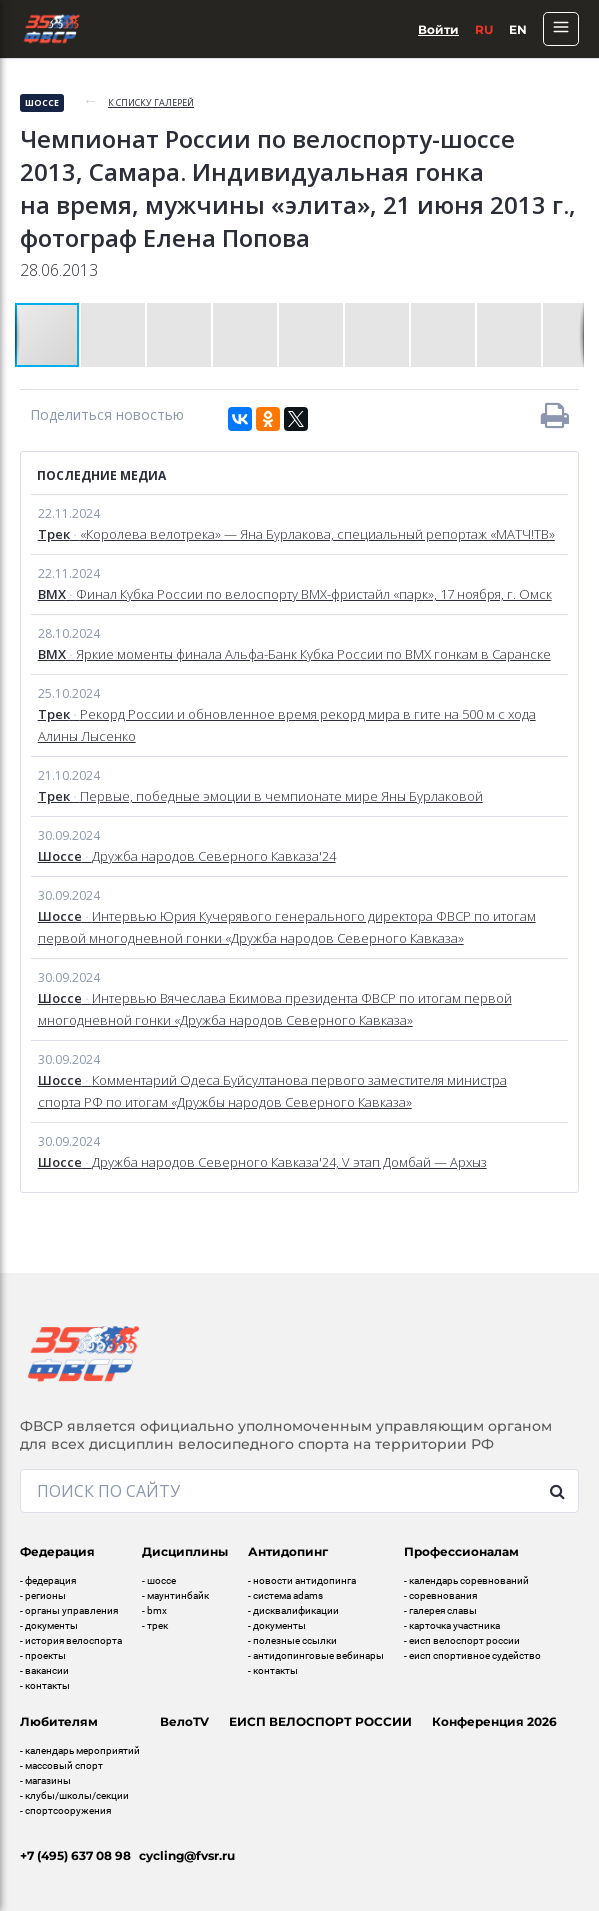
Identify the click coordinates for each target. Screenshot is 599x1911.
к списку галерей (151, 102)
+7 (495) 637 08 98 (75, 1855)
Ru (484, 29)
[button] (114, 335)
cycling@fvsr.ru (187, 1855)
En (518, 29)
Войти (438, 29)
